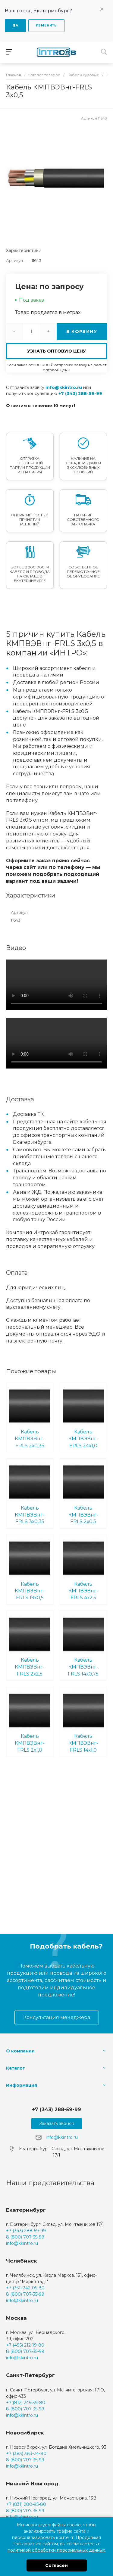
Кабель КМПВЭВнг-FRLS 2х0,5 (83, 1493)
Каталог (15, 2068)
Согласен (56, 2565)
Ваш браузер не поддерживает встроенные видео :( (56, 985)
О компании (20, 2051)
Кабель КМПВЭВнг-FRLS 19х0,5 (29, 1569)
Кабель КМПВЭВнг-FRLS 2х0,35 (29, 1417)
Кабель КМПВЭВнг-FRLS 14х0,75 (83, 1645)
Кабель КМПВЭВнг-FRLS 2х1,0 (29, 1721)
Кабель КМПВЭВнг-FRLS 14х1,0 (83, 1721)
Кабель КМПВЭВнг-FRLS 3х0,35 (29, 1493)
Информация (21, 2085)
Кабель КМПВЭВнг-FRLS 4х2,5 (83, 1569)
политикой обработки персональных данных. (57, 2550)
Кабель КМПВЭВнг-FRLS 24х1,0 (83, 1417)
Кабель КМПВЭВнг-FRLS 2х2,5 (29, 1645)
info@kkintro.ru (64, 387)
